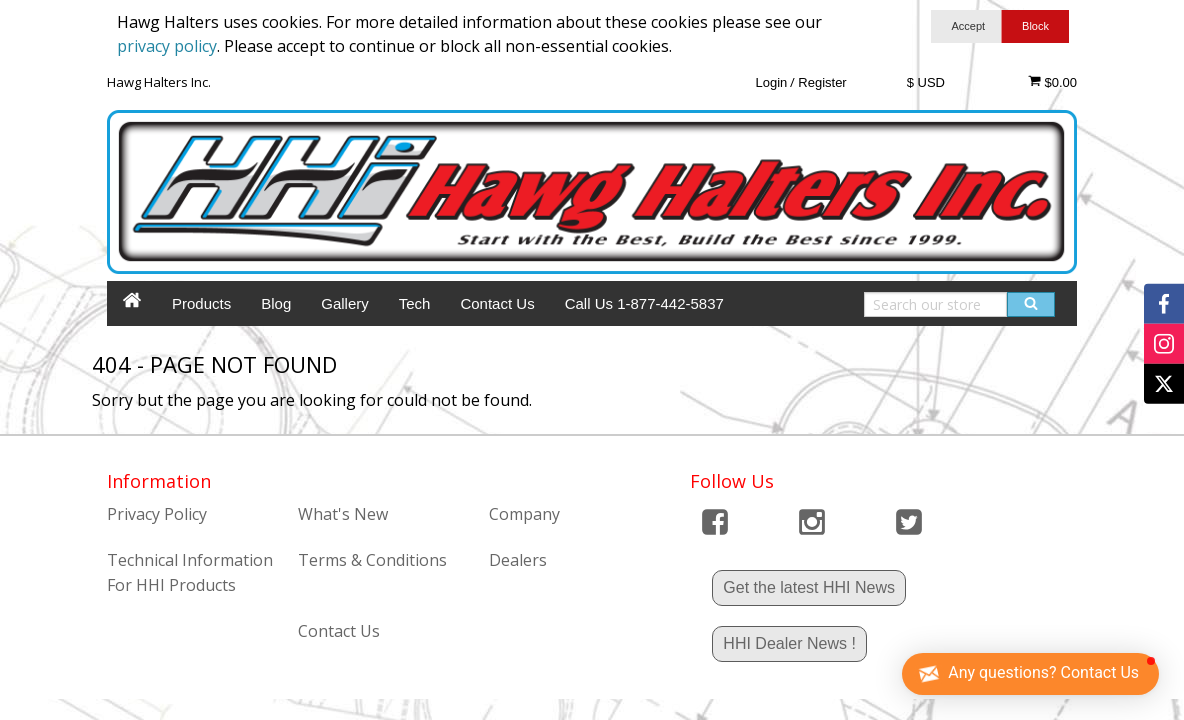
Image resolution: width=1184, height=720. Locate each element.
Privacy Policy (157, 514)
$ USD (926, 82)
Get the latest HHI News (809, 587)
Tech (415, 303)
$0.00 (1052, 82)
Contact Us (497, 303)
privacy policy (167, 46)
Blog (276, 303)
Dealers (518, 560)
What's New (343, 514)
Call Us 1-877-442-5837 (644, 303)
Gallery (345, 303)
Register (822, 82)
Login (771, 82)
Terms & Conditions (372, 560)
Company (524, 514)
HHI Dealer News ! (789, 643)
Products (201, 303)
